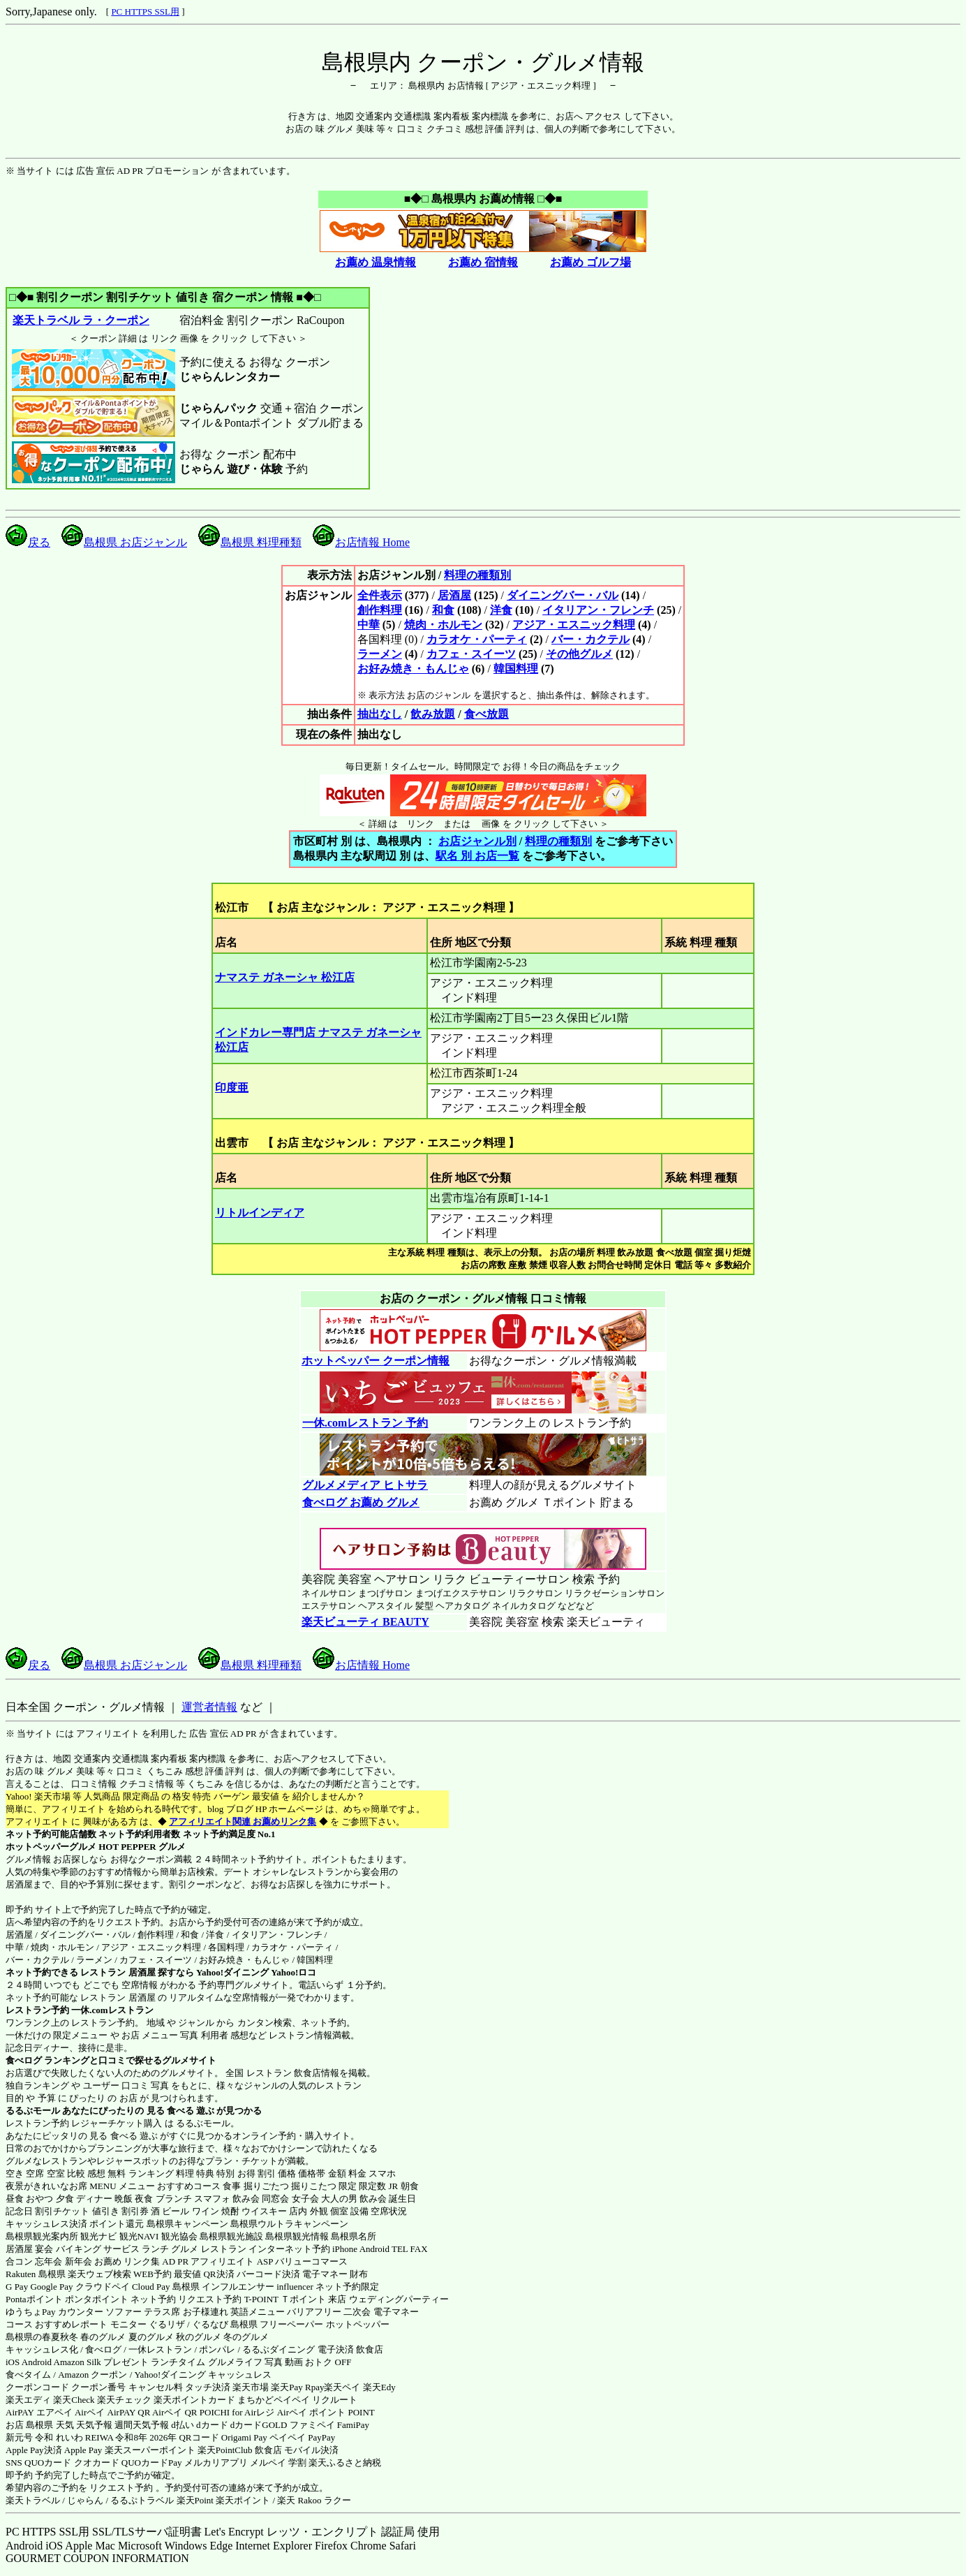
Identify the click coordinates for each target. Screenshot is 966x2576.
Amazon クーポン (92, 2374)
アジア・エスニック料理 (573, 625)
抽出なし (379, 714)
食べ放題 (486, 714)
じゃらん (85, 2500)
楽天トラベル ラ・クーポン (80, 320)
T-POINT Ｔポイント (285, 2299)
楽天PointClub (225, 2450)
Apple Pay (83, 2450)
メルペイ (268, 2462)
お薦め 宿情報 (483, 262)
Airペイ (90, 2412)
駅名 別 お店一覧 (477, 856)
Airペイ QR (175, 2412)
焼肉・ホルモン (443, 625)
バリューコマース (311, 2261)
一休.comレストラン (112, 2010)
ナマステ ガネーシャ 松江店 (285, 977)
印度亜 (231, 1088)
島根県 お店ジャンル (124, 542)
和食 (443, 610)
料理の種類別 (477, 575)
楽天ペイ (342, 2387)
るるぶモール (33, 2110)
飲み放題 (432, 714)
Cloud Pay (151, 2286)
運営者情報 (209, 1707)
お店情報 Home (361, 542)
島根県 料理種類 (250, 542)
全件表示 (379, 595)
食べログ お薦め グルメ (360, 1502)
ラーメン (379, 654)
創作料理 (379, 610)
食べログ (24, 2060)
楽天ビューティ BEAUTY (365, 1622)
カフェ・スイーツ (471, 654)
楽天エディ (28, 2399)
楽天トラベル (33, 2500)
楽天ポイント (243, 2500)
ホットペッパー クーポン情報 (375, 1361)
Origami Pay (244, 2437)
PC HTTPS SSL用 (145, 11)
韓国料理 (515, 669)
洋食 (501, 610)
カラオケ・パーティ (476, 639)
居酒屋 (454, 595)
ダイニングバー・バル (562, 595)
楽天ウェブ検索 (99, 2274)
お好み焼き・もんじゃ (413, 669)
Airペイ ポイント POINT (326, 2412)
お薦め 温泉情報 (375, 262)
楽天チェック (124, 2399)
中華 (368, 625)
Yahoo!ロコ (293, 1972)
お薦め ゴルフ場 (590, 262)
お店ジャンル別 (477, 841)
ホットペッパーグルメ (51, 1846)
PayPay (321, 2437)
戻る (28, 542)
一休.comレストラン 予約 (365, 1423)
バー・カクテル (590, 639)
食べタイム (28, 2374)
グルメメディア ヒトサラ (365, 1485)
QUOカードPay (151, 2462)
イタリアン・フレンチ (598, 610)
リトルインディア (259, 1213)
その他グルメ (579, 654)
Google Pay (51, 2286)
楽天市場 (250, 2387)
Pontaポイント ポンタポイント (67, 2299)
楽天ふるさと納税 (345, 2462)
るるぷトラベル (142, 2500)
